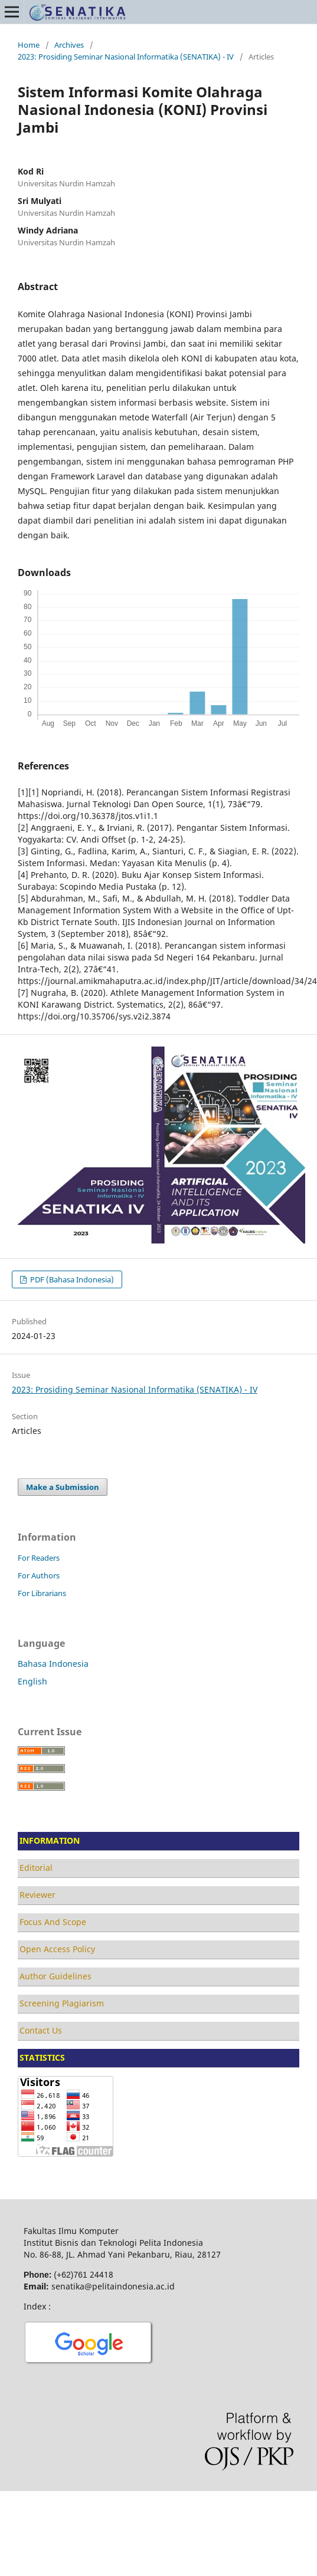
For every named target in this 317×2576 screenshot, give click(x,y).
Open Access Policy (57, 1949)
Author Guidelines (55, 1976)
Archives (69, 45)
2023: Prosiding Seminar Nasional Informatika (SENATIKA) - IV (126, 56)
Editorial (36, 1867)
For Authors (39, 1575)
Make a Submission (62, 1487)
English (32, 1681)
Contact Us (40, 2030)
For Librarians (42, 1593)
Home (29, 45)
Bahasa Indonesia (53, 1663)
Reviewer (37, 1894)
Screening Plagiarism (61, 2003)
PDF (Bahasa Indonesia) (71, 1279)
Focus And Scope (52, 1921)
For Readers (39, 1557)
